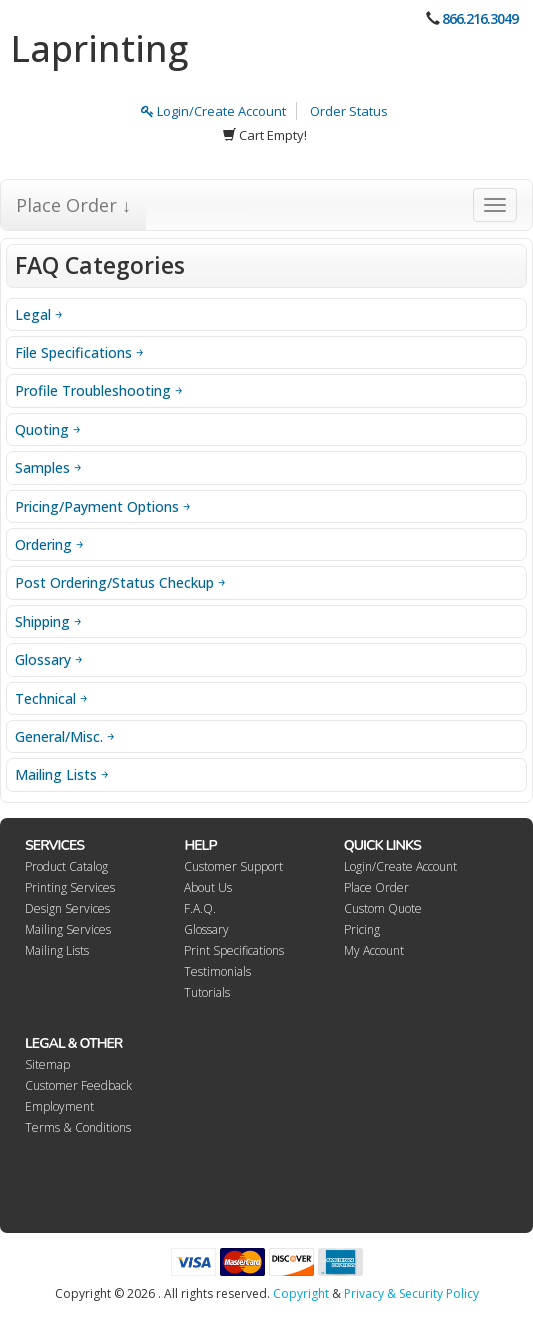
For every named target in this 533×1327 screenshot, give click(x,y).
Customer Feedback (78, 1085)
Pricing (362, 929)
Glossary (206, 929)
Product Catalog (66, 866)
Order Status (349, 111)
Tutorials (207, 992)
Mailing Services (68, 929)
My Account (374, 950)
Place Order (376, 887)
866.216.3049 (480, 18)
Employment (59, 1106)
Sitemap (47, 1064)
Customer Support (233, 866)
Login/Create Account (213, 111)
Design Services (67, 908)
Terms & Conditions (78, 1127)
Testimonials (217, 971)
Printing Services (70, 887)
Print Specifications (234, 950)
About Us (208, 887)
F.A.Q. (200, 908)
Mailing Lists (57, 950)
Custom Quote (383, 908)
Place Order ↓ (73, 205)
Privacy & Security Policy (411, 1293)
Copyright (301, 1293)
